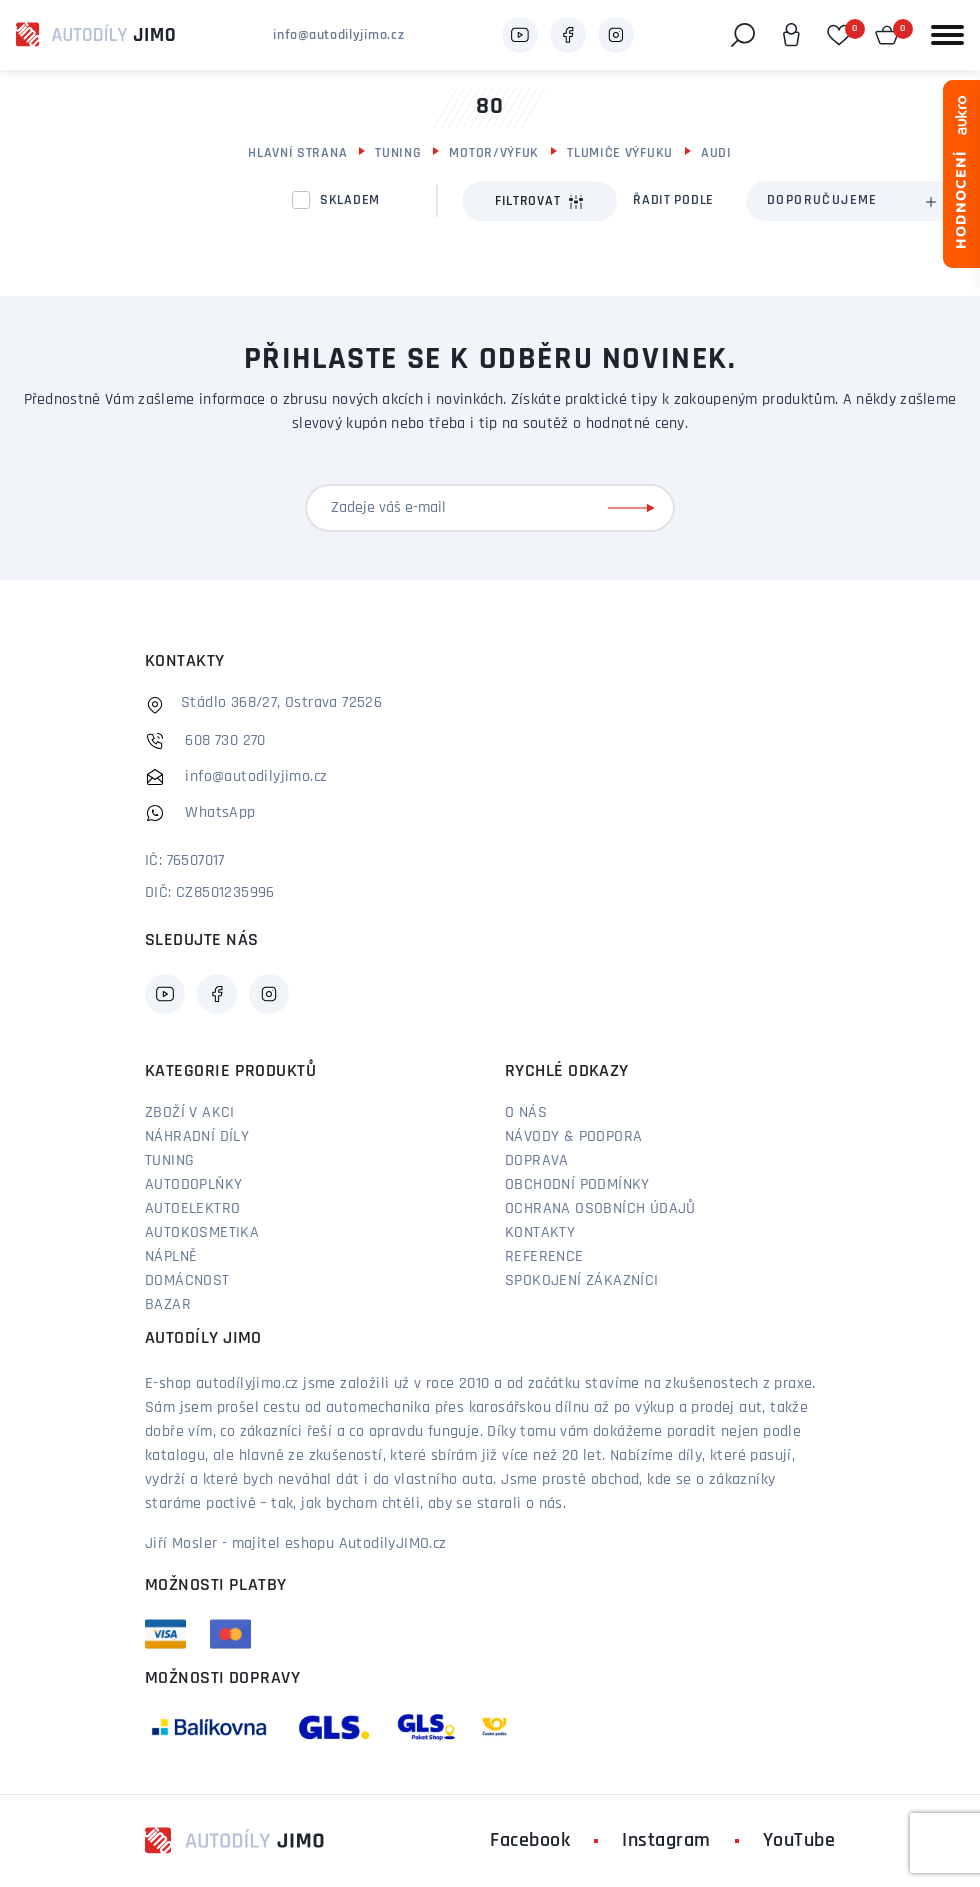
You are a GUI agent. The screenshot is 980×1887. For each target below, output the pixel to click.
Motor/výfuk (494, 153)
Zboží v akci (190, 1113)
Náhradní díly (197, 1137)
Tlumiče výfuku (620, 153)
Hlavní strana (297, 153)
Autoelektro (192, 1209)
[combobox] (851, 201)
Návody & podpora (573, 1137)
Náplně (171, 1257)
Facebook (530, 1841)
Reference (544, 1257)
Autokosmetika (202, 1233)
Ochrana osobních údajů (600, 1209)
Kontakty (540, 1233)
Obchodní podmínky (577, 1185)
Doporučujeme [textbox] (822, 200)
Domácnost (187, 1281)
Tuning (398, 153)
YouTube (799, 1841)
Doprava (537, 1161)
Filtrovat (539, 202)
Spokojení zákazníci (582, 1281)
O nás (526, 1113)
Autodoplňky (193, 1185)
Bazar (168, 1305)
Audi (716, 153)
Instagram (666, 1841)
